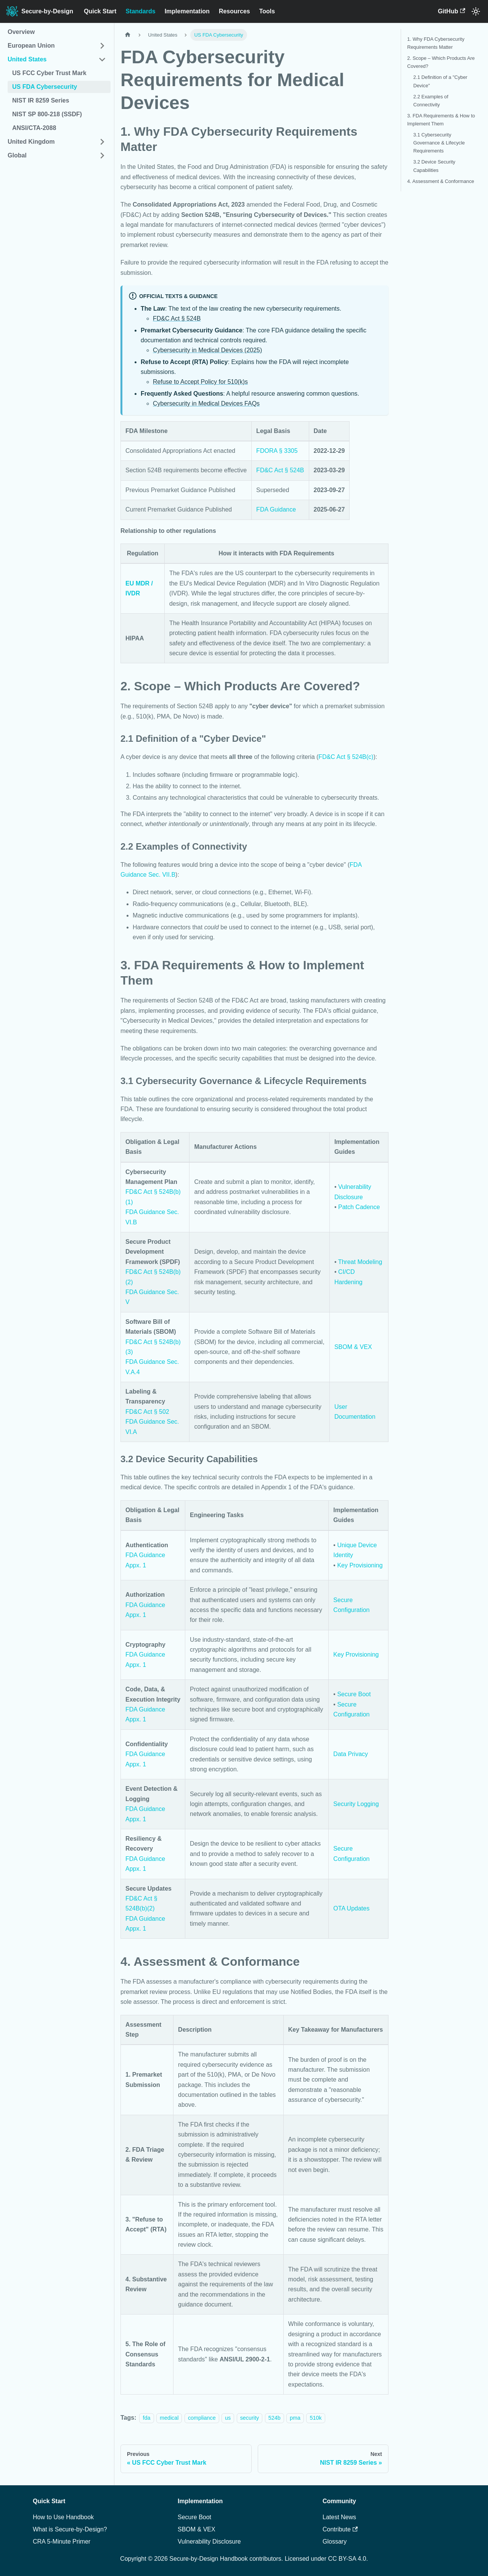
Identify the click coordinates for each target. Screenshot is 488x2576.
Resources (234, 11)
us (228, 2418)
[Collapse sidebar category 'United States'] (102, 59)
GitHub (451, 11)
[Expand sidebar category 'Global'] (102, 155)
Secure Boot (354, 1694)
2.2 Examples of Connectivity (430, 100)
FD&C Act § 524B (177, 318)
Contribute (340, 2529)
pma (295, 2418)
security (249, 2418)
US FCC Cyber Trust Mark (49, 73)
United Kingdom (31, 141)
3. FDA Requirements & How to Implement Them (441, 120)
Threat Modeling (360, 1262)
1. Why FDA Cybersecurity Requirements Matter (435, 43)
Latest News (339, 2517)
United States (27, 59)
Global (17, 155)
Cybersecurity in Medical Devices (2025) (207, 350)
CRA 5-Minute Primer (61, 2541)
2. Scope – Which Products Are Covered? (441, 62)
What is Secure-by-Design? (70, 2529)
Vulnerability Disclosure (209, 2541)
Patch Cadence (359, 1207)
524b (274, 2418)
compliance (202, 2418)
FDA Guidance (276, 509)
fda (146, 2418)
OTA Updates (351, 1908)
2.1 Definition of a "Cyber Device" (440, 81)
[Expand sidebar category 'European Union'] (102, 46)
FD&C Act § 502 (147, 1411)
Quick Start (100, 11)
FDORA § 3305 (277, 451)
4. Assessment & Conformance (440, 181)
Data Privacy (350, 1754)
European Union (31, 45)
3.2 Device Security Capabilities (434, 166)
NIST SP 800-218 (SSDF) (47, 114)
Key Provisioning (359, 1565)
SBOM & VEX (353, 1347)
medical (169, 2418)
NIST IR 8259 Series (40, 100)
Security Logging (356, 1804)
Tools (267, 11)
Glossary (335, 2541)
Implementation (187, 11)
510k (315, 2418)
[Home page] (127, 35)
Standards (140, 11)
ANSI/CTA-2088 (34, 128)
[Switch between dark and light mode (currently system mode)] (476, 11)
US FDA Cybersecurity (44, 86)
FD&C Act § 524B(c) (345, 757)
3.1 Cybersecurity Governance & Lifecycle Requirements (439, 143)
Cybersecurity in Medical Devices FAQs (206, 403)
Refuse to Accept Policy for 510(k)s (200, 382)
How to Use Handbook (63, 2517)
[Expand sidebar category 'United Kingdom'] (102, 142)
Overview (21, 32)
